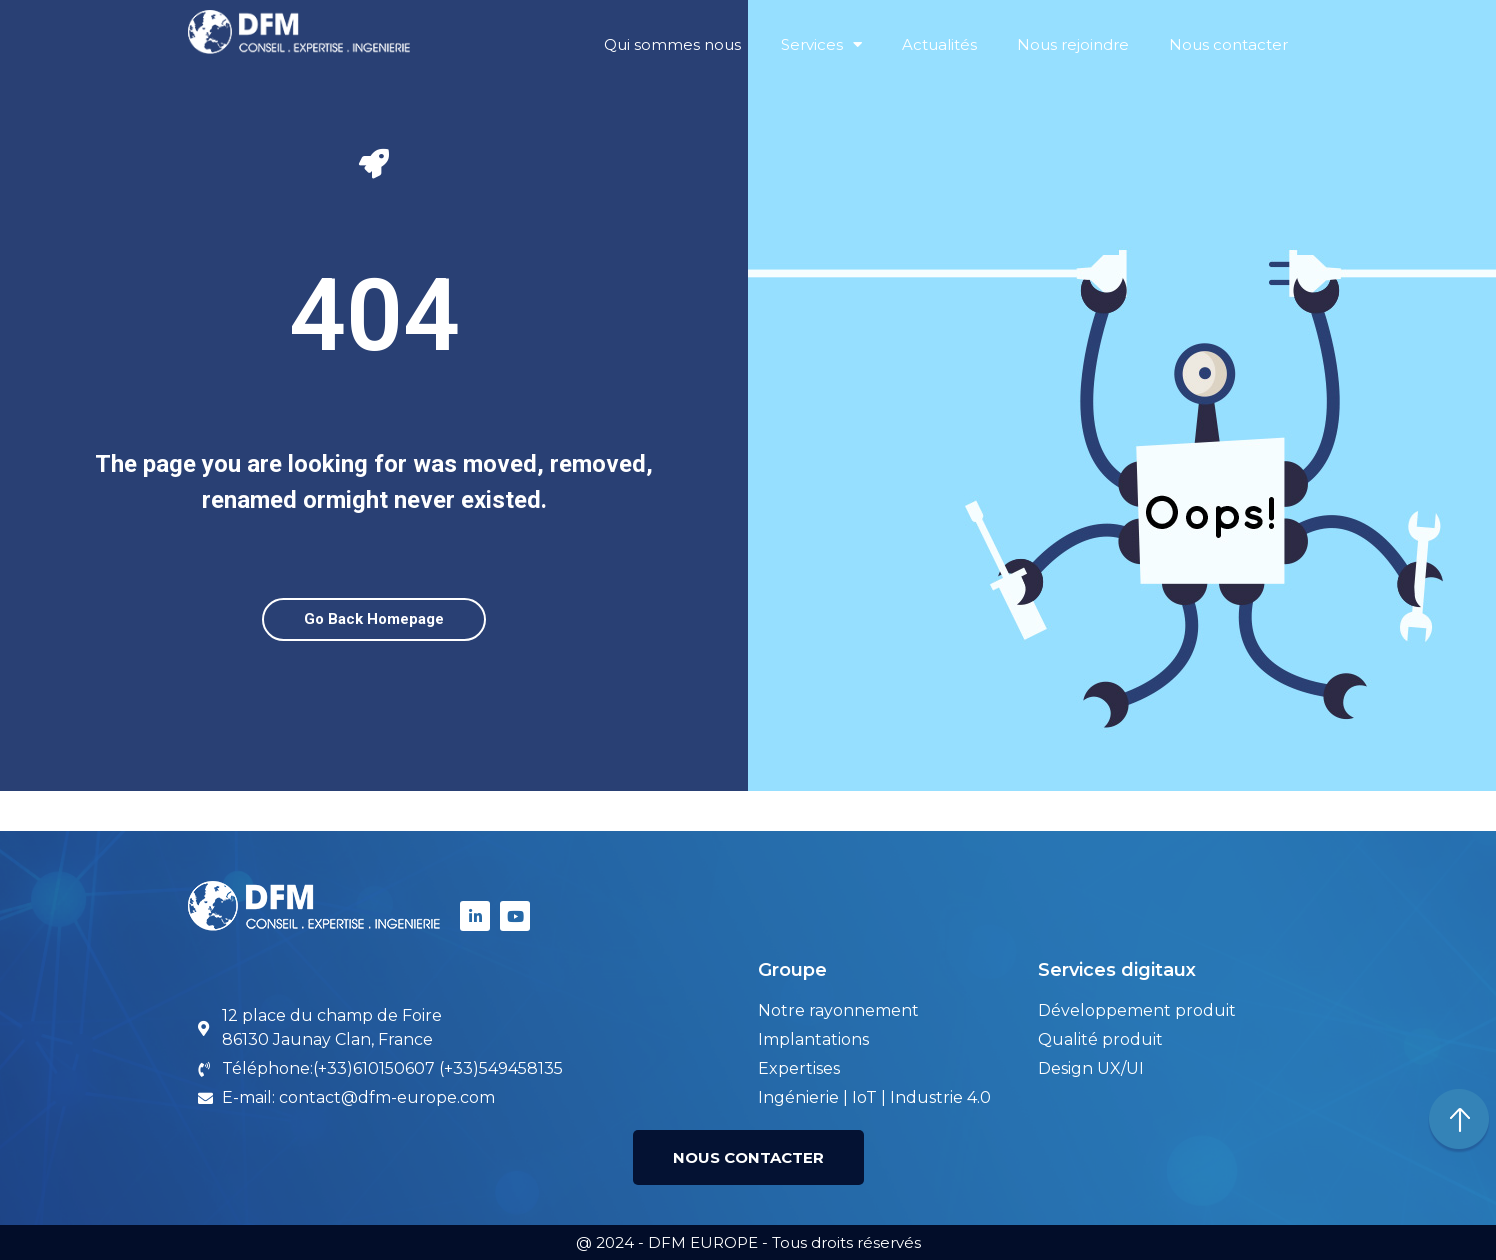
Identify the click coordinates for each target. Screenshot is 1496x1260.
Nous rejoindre (1073, 44)
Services (821, 45)
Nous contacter (1228, 44)
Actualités (939, 44)
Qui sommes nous (672, 44)
